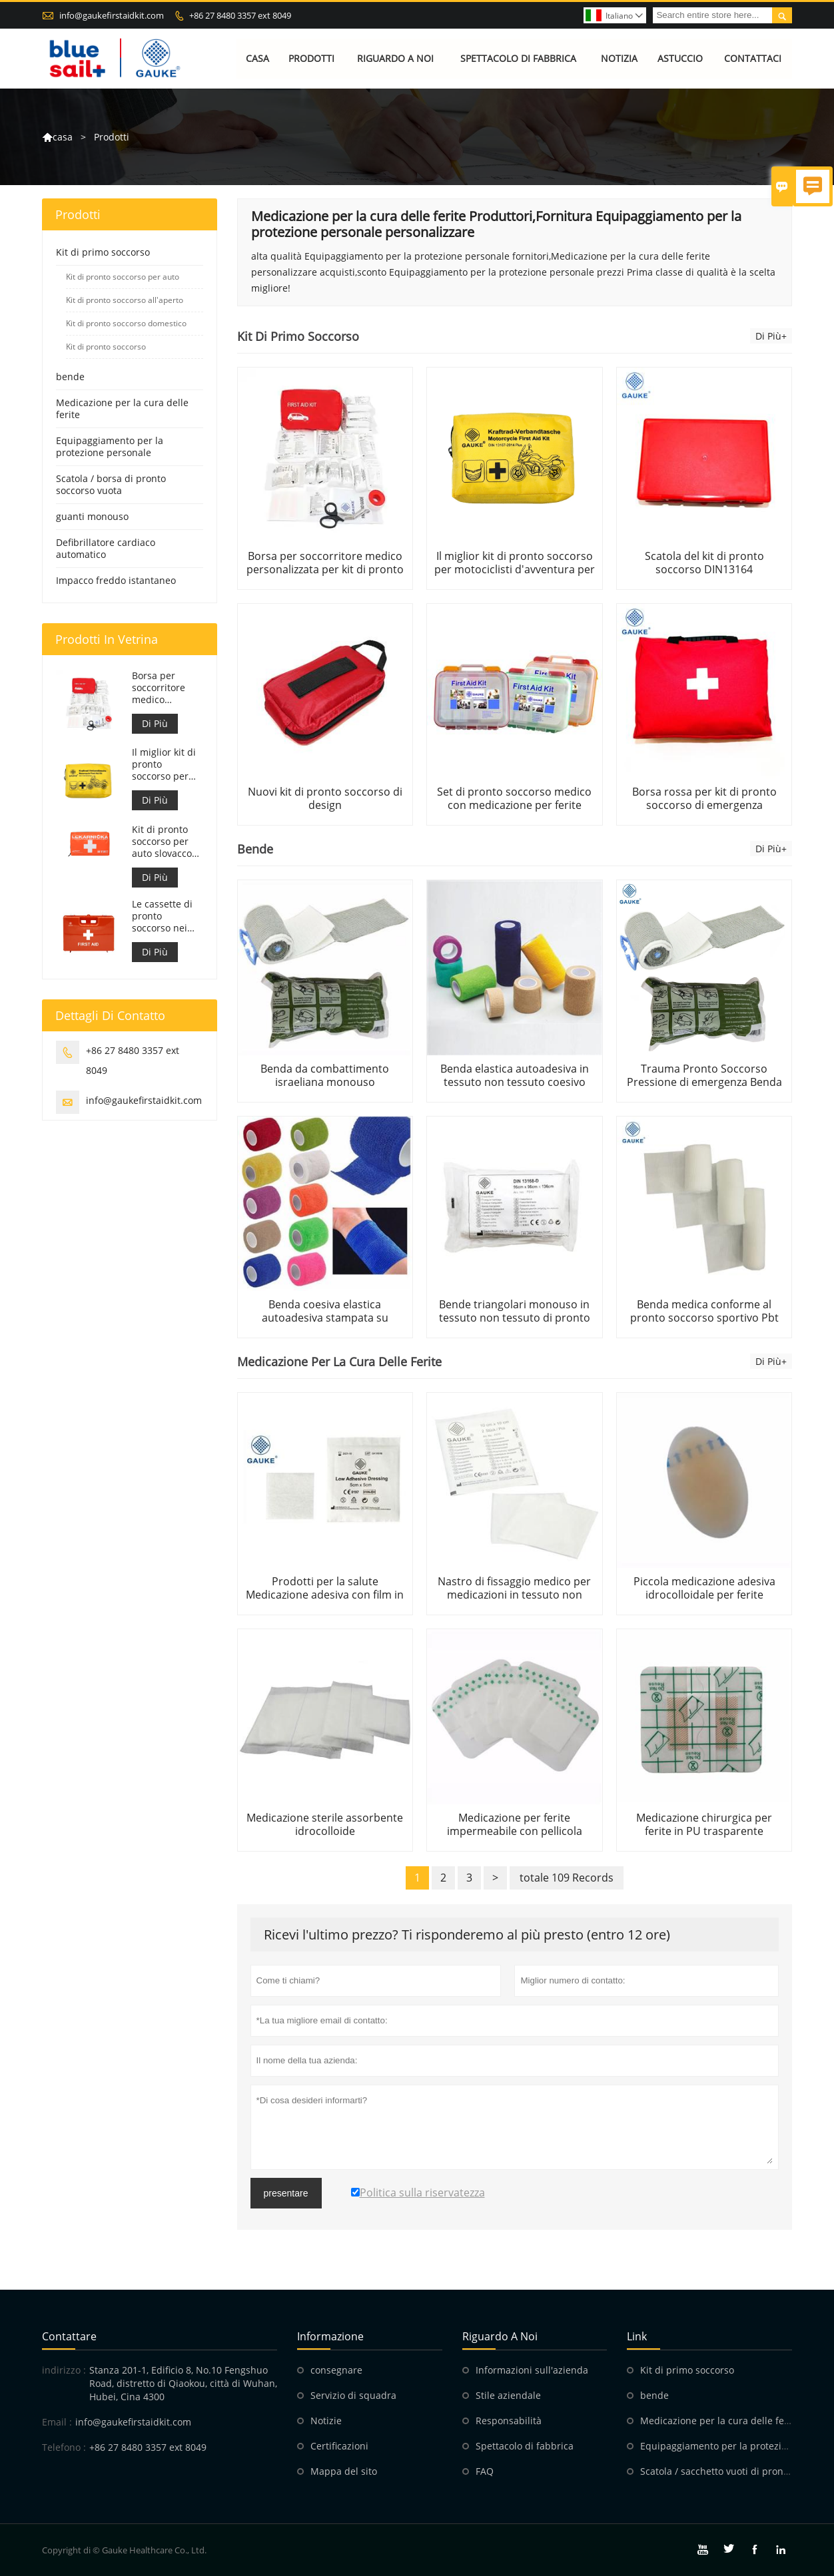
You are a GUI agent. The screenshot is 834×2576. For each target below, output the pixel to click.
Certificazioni (339, 2446)
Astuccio (680, 58)
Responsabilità (509, 2420)
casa (63, 136)
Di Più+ (771, 336)
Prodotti (311, 58)
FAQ (485, 2471)
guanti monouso (92, 516)
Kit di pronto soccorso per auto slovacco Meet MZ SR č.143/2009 (162, 842)
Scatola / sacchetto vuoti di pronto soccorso (736, 2471)
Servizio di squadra (353, 2395)
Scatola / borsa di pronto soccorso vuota (111, 484)
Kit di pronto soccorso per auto (122, 276)
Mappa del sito (343, 2471)
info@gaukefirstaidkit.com (111, 15)
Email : (57, 2422)
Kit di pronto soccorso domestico (126, 323)
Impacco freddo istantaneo (116, 580)
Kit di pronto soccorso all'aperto (124, 300)
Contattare (69, 2336)
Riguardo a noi (395, 58)
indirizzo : (64, 2370)
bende (70, 376)
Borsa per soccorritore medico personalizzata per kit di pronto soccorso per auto (164, 688)
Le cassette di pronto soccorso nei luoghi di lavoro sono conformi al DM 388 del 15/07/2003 (166, 916)
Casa (257, 58)
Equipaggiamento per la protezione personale (109, 446)
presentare (286, 2193)
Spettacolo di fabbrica (518, 58)
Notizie (326, 2420)
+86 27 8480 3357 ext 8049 (240, 15)
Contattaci (752, 58)
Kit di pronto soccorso (106, 346)
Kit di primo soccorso (103, 252)
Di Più (155, 723)
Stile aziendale (508, 2395)
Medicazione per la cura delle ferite (122, 408)
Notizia (619, 58)
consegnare (336, 2370)
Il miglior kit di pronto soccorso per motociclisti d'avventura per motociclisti (167, 765)
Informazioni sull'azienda (532, 2370)
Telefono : (64, 2447)
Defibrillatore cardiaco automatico (105, 548)
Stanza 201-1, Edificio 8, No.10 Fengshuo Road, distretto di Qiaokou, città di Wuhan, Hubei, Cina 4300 (183, 2383)
